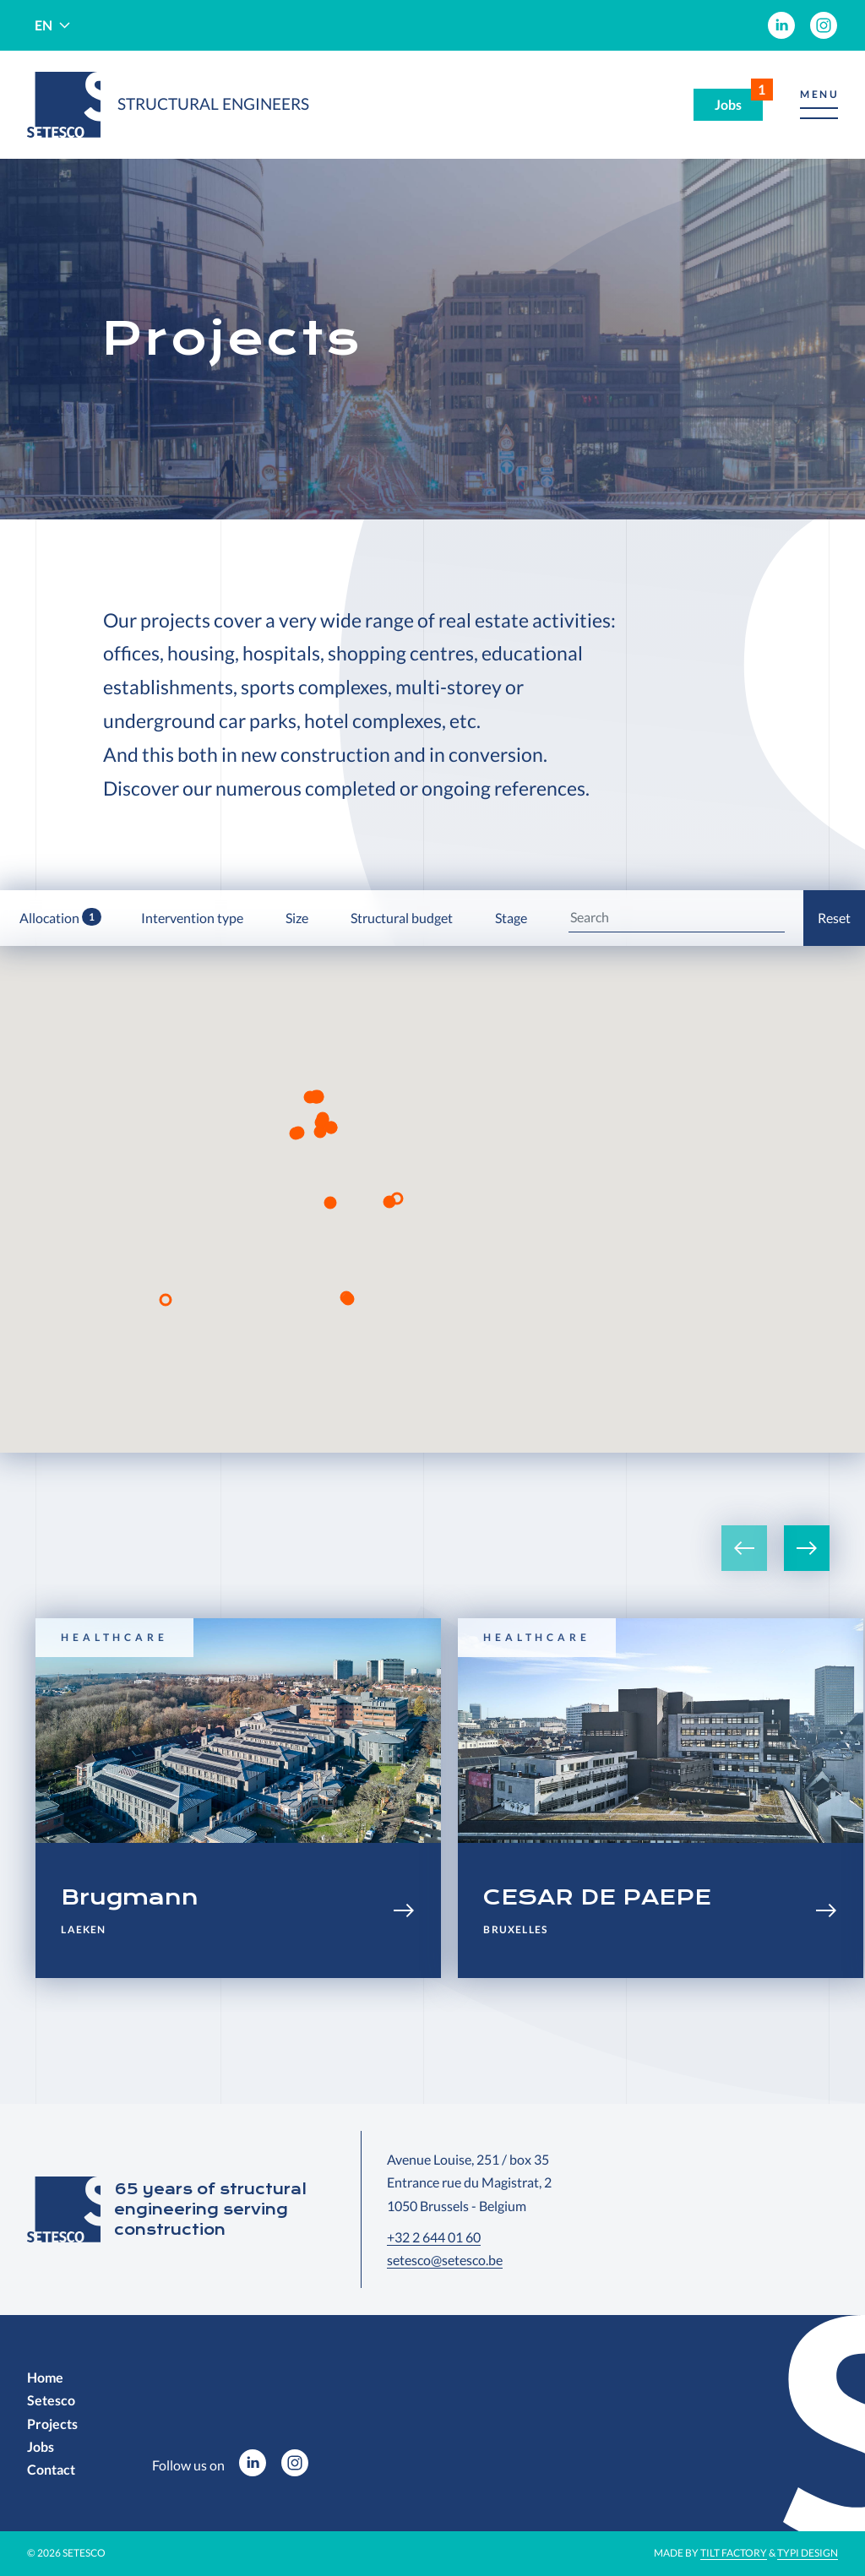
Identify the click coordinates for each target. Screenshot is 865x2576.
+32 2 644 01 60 (434, 2237)
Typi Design (807, 2552)
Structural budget (403, 918)
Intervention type (193, 918)
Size (298, 918)
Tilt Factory (733, 2552)
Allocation (60, 917)
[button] (819, 105)
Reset (834, 918)
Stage (512, 918)
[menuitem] (781, 25)
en (43, 25)
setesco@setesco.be (445, 2260)
